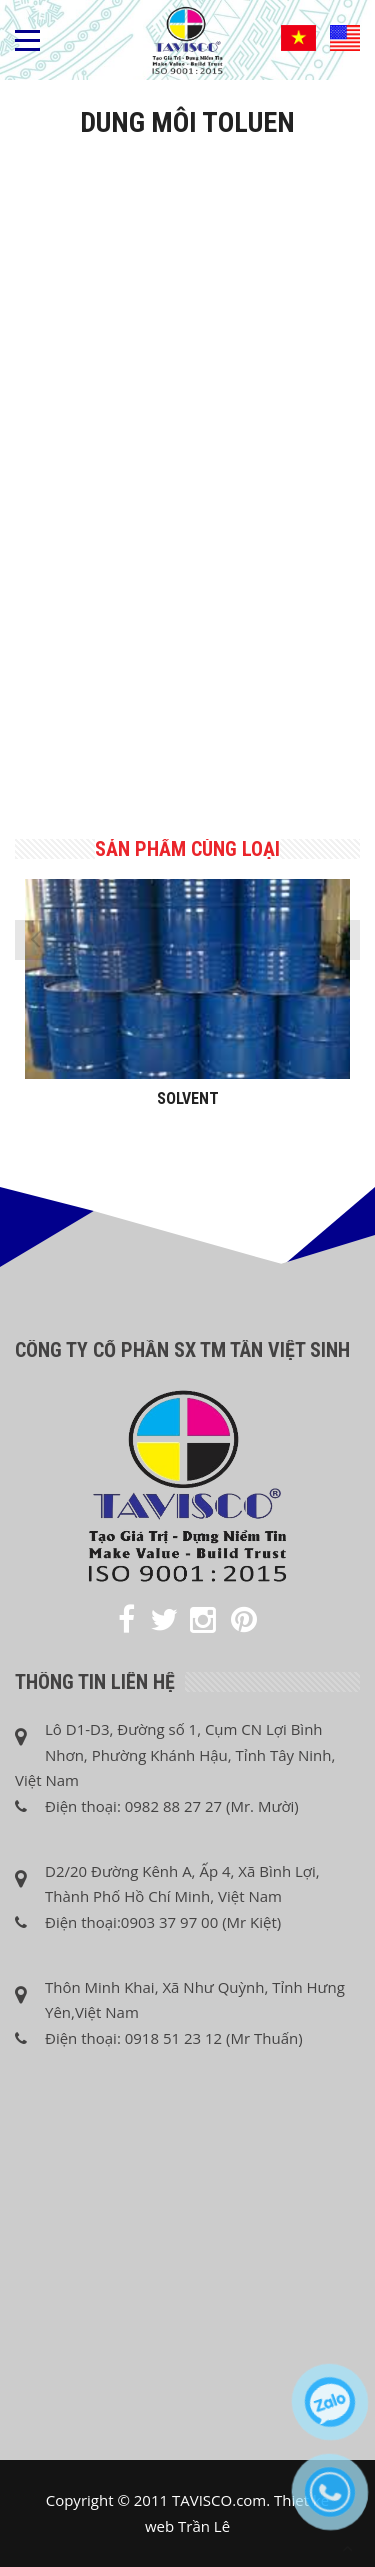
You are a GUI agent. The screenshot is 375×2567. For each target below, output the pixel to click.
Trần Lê (204, 2526)
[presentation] (35, 940)
